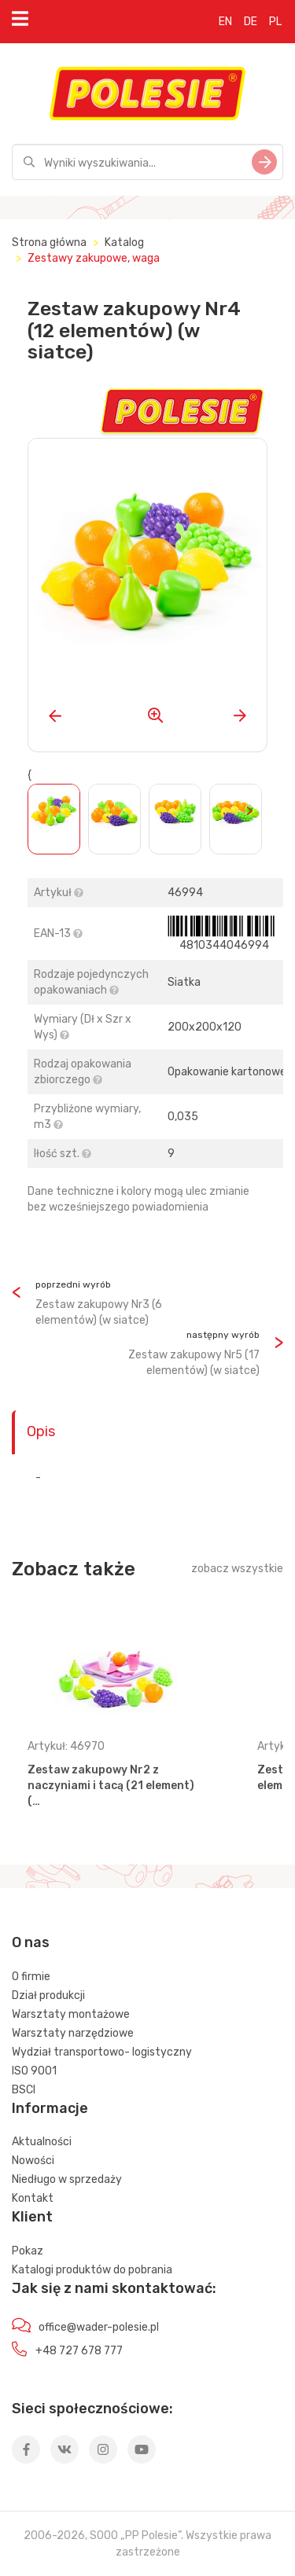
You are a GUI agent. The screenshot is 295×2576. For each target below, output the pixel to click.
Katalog (124, 242)
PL (275, 21)
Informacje (50, 2108)
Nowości (33, 2160)
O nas (31, 1942)
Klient (32, 2216)
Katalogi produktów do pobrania (92, 2270)
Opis (41, 1431)
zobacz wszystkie (237, 1568)
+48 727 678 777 (79, 2350)
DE (250, 21)
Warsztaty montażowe (71, 2014)
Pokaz (27, 2251)
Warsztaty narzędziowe (73, 2033)
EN (225, 21)
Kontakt (32, 2198)
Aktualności (42, 2141)
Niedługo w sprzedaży (67, 2179)
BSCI (23, 2089)
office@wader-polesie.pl (99, 2327)
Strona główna (49, 242)
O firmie (31, 1976)
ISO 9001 (34, 2071)
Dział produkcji (48, 1995)
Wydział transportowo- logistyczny (102, 2052)
